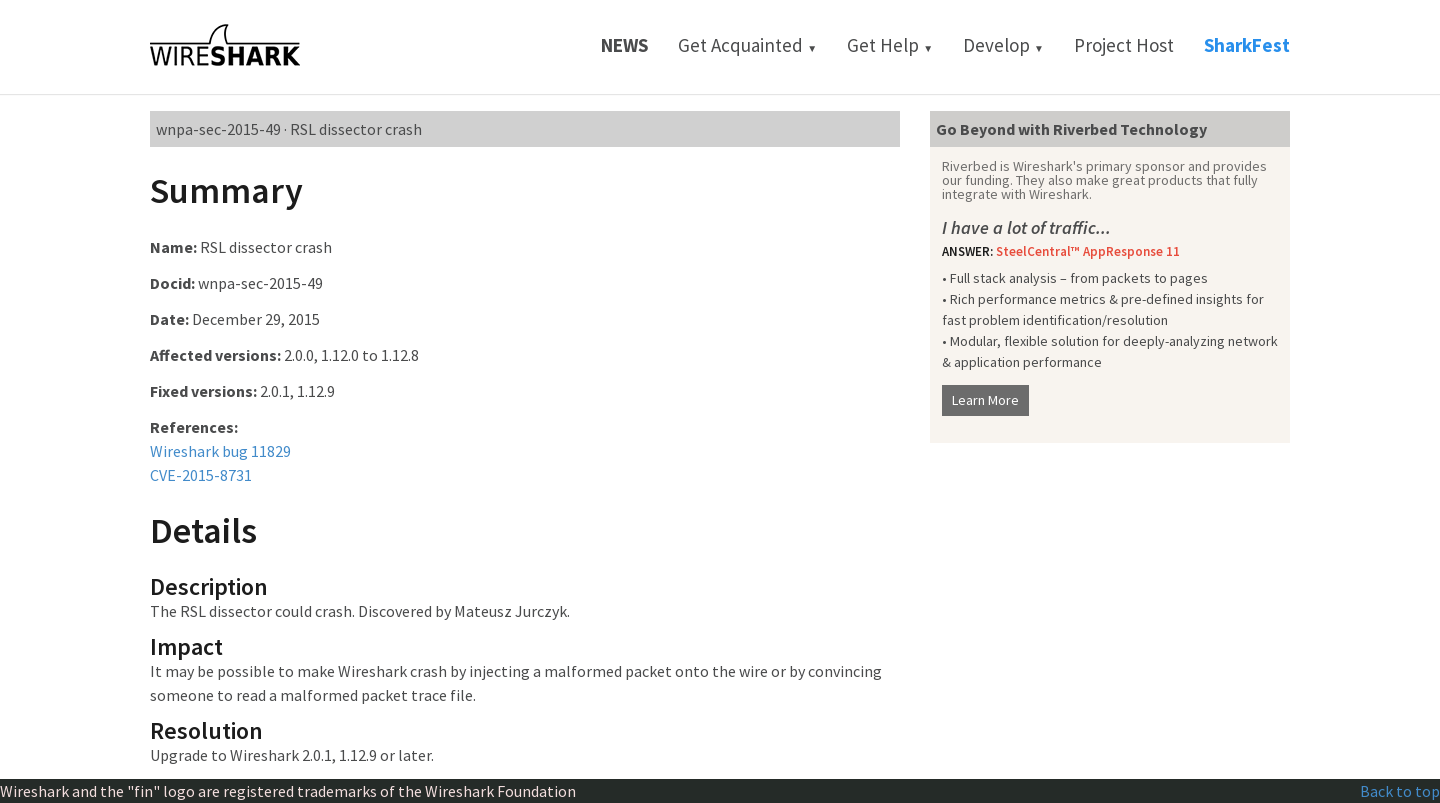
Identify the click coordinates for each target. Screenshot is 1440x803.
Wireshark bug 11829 (220, 451)
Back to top (1400, 791)
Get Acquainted (747, 45)
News (624, 45)
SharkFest (1247, 45)
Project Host (1124, 45)
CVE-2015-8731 (201, 475)
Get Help (890, 45)
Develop (1003, 45)
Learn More (985, 400)
